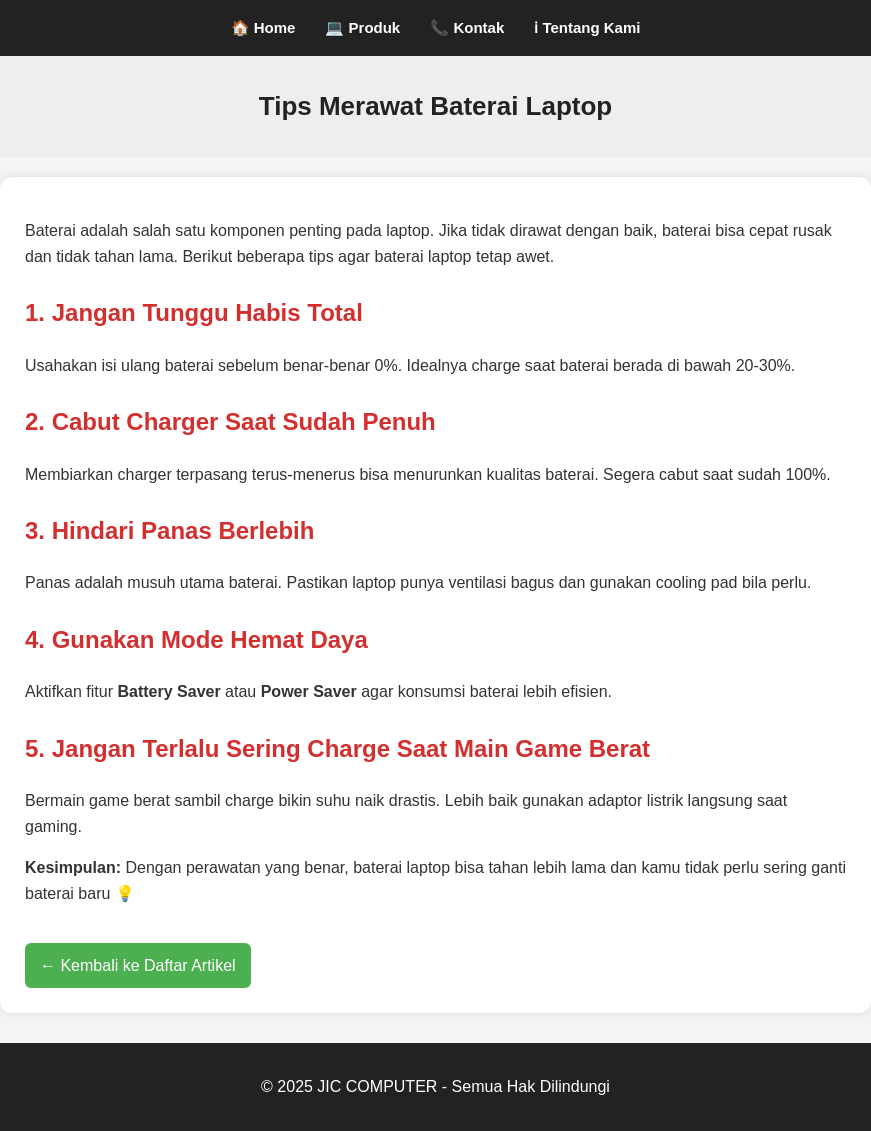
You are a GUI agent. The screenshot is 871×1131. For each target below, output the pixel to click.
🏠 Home (263, 27)
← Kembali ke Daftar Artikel (138, 965)
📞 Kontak (467, 27)
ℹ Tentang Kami (587, 27)
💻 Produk (362, 27)
